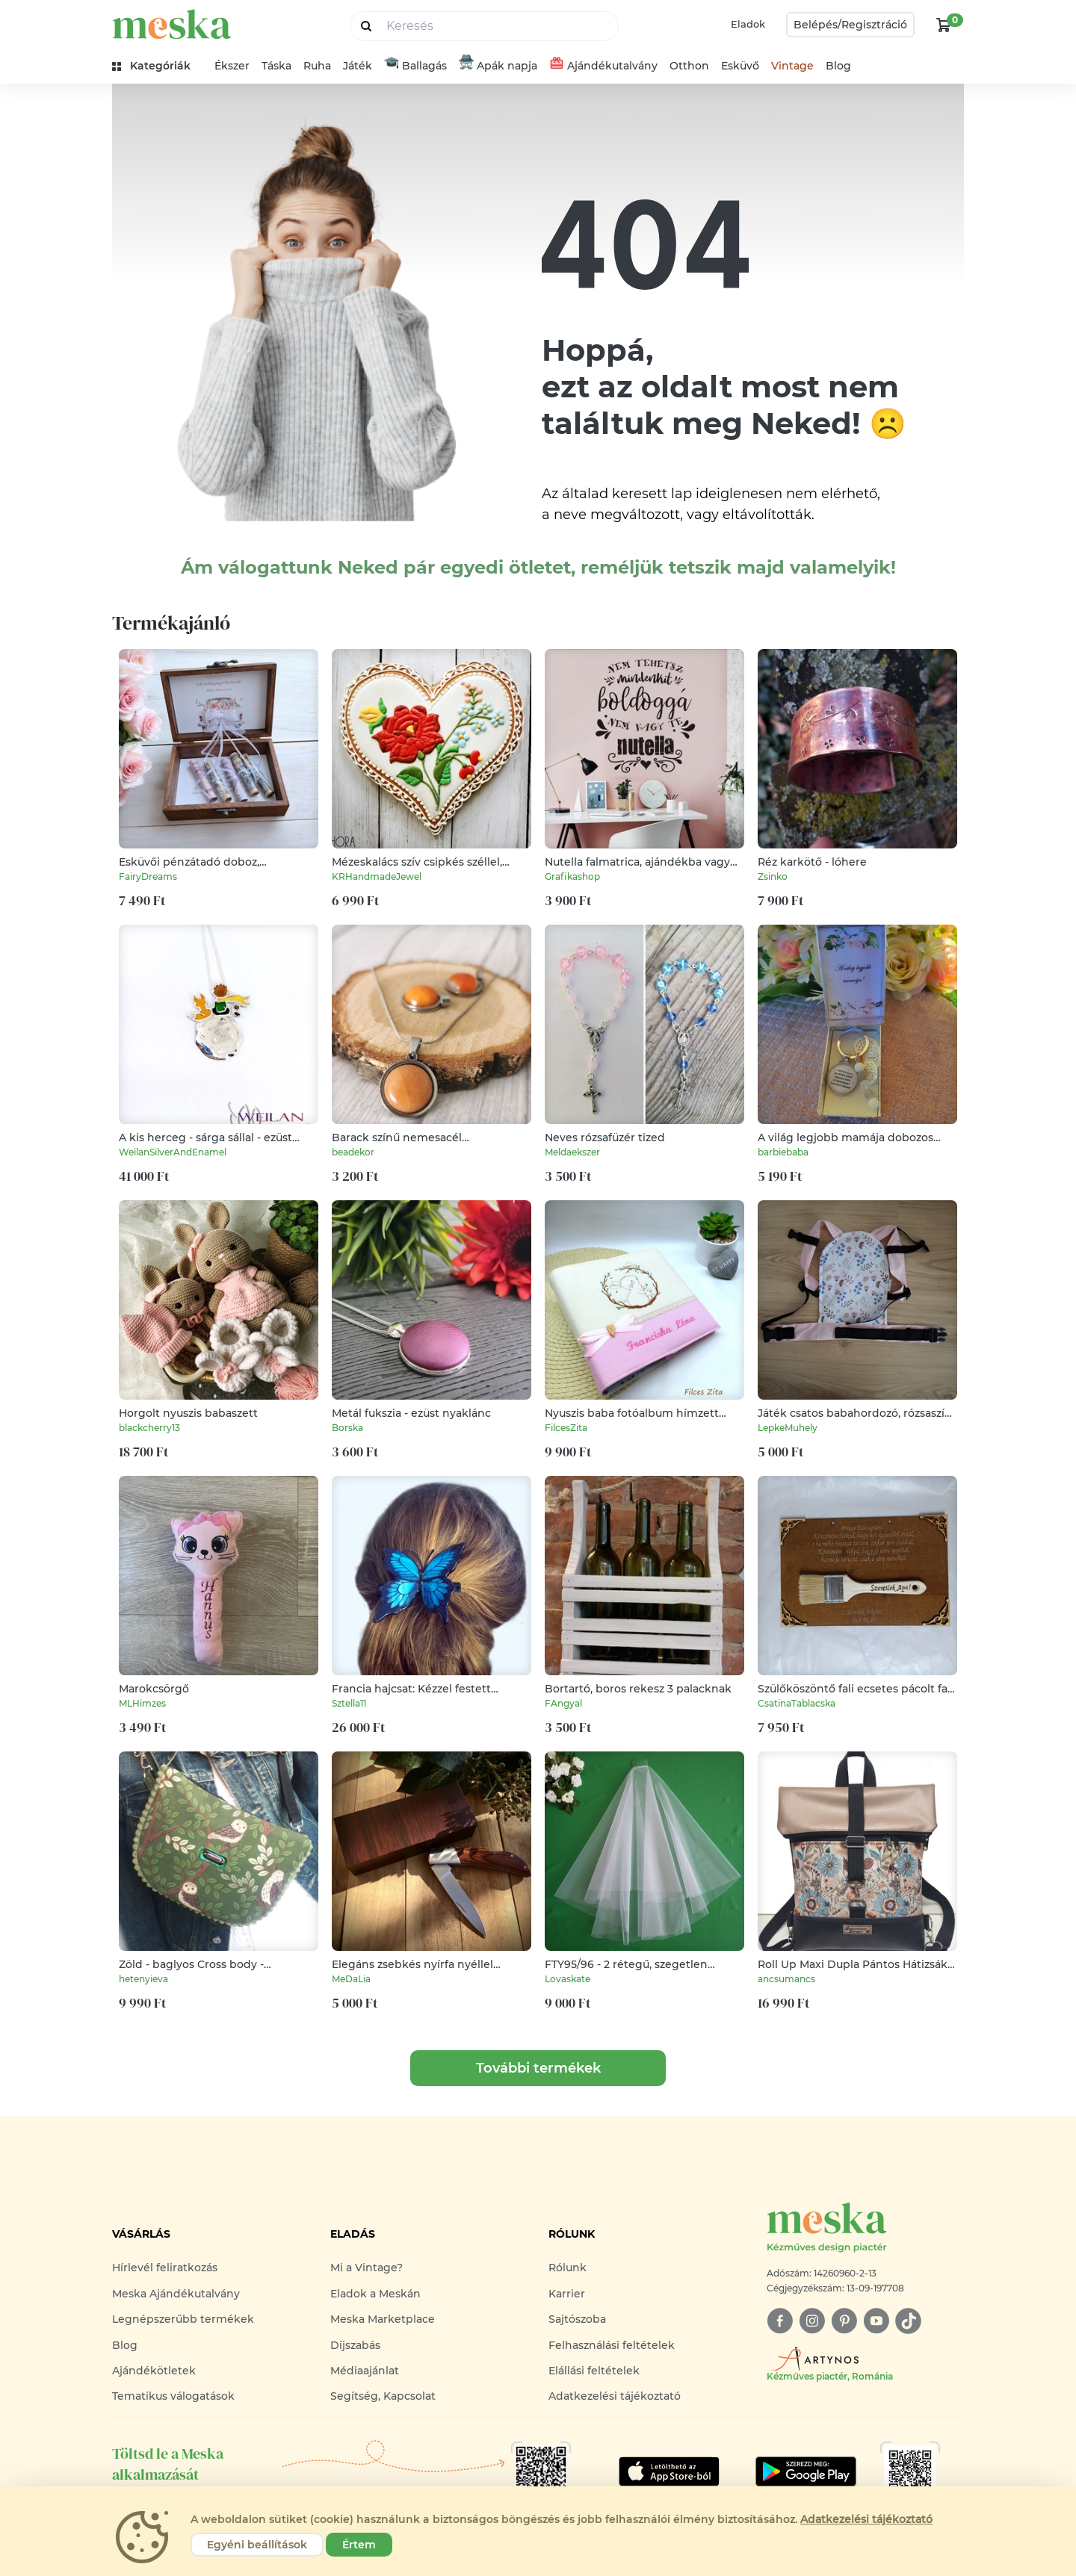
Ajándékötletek (154, 2370)
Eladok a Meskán (375, 2293)
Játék (357, 65)
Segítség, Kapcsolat (383, 2396)
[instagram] (812, 2321)
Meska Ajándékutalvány (176, 2293)
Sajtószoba (577, 2319)
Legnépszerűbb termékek (183, 2319)
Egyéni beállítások (257, 2544)
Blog (838, 65)
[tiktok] (908, 2321)
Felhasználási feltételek (611, 2345)
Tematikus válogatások (173, 2396)
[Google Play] (669, 2471)
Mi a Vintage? (366, 2267)
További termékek (538, 2068)
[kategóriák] (157, 66)
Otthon (689, 65)
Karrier (566, 2293)
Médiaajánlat (364, 2370)
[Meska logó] (865, 2228)
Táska (276, 65)
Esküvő (740, 65)
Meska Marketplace (382, 2319)
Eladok (748, 24)
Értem (359, 2544)
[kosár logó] (944, 25)
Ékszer (232, 65)
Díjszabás (355, 2345)
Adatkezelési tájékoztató (614, 2396)
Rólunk (567, 2267)
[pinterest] (844, 2321)
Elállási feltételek (594, 2370)
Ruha (317, 65)
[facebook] (780, 2321)
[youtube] (876, 2321)
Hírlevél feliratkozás (164, 2267)
